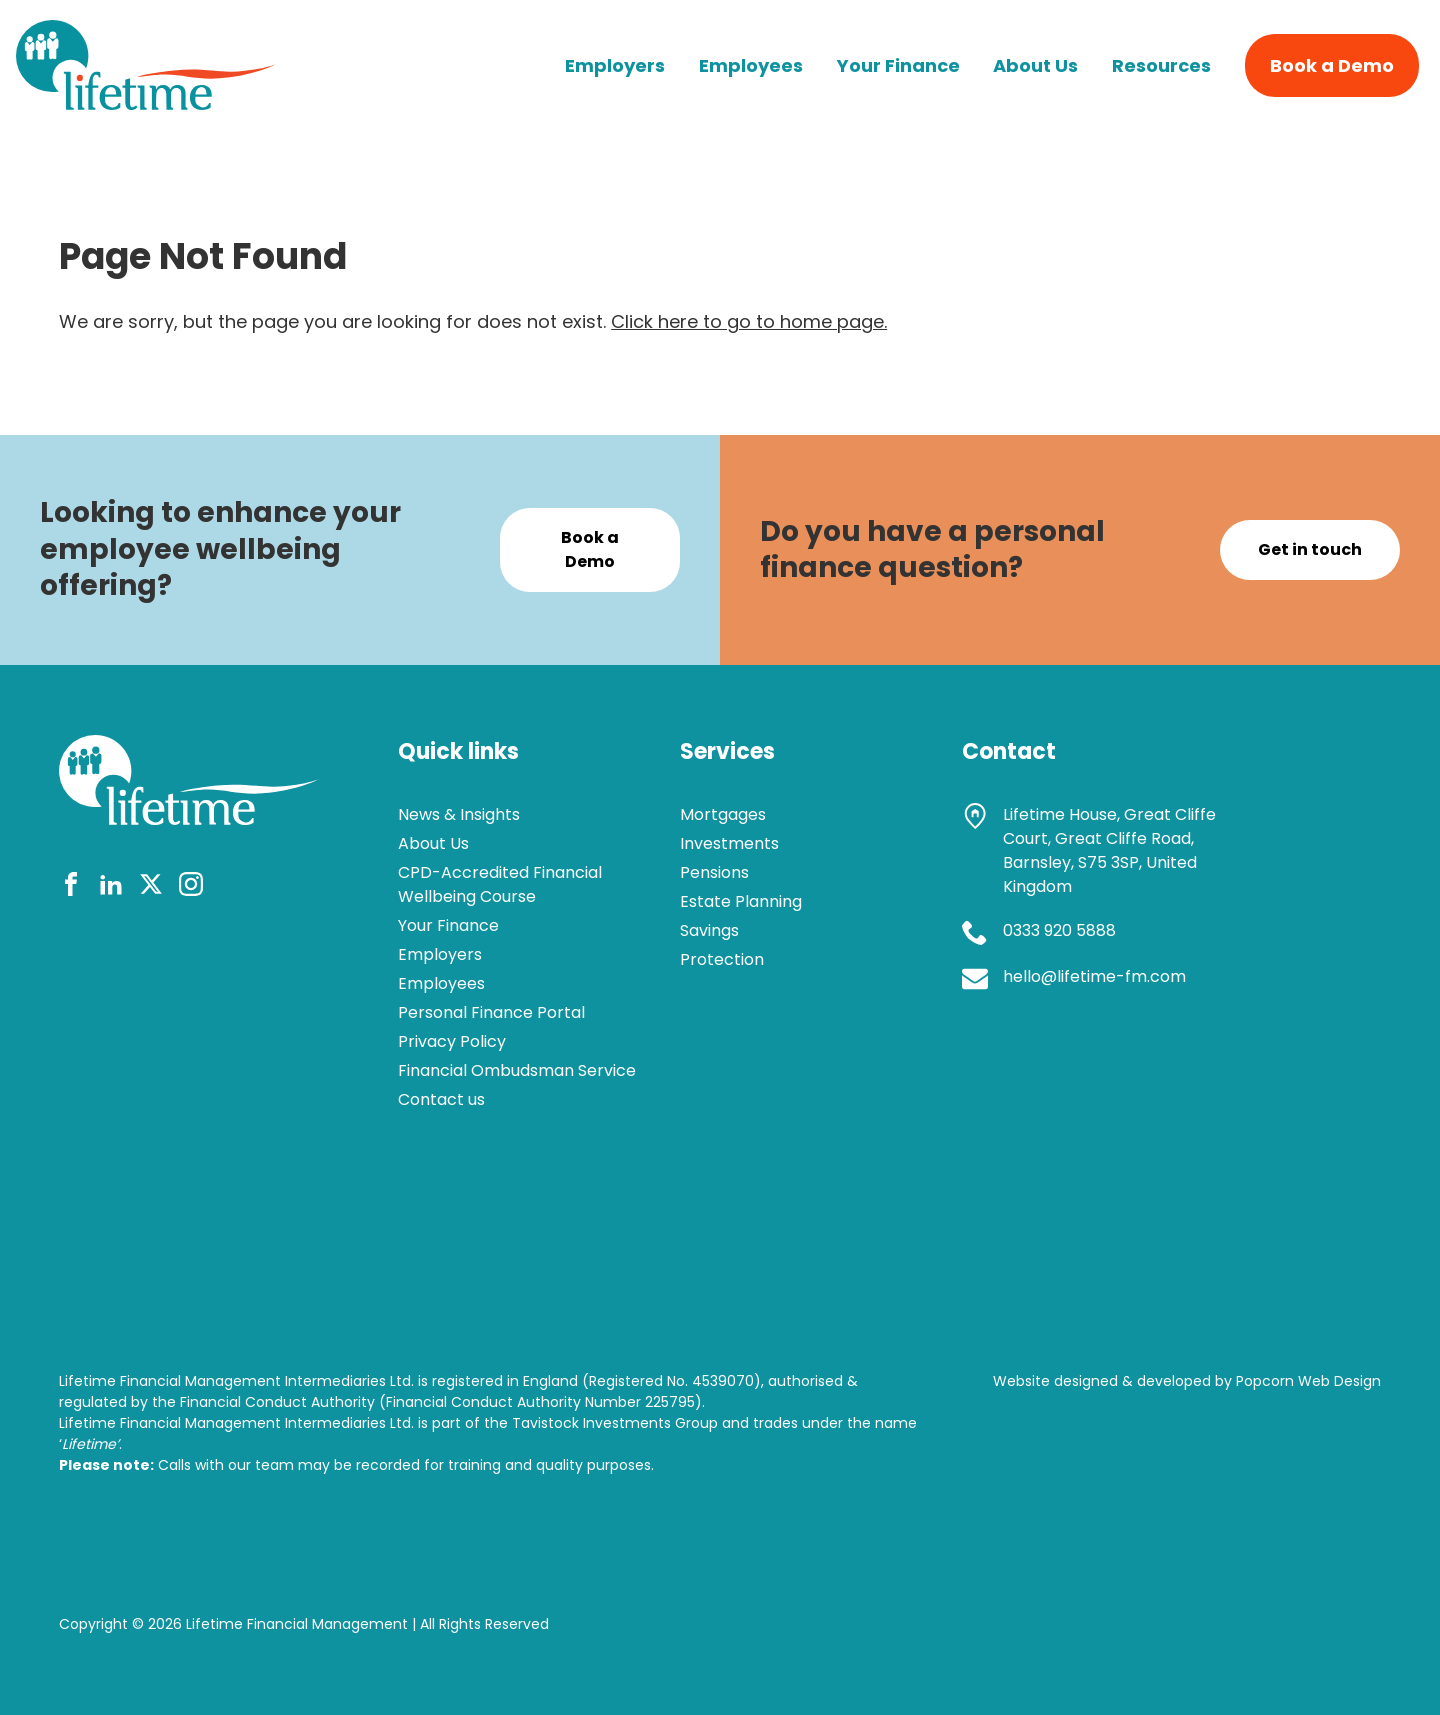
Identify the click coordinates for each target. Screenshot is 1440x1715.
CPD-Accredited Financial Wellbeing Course (500, 884)
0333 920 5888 (1059, 930)
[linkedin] (111, 887)
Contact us (441, 1099)
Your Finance (898, 65)
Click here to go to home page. (749, 321)
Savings (709, 930)
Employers (615, 65)
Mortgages (723, 814)
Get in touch (1310, 549)
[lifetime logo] (146, 103)
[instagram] (191, 887)
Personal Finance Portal (491, 1012)
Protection (722, 959)
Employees (751, 65)
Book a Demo (1332, 65)
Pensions (714, 872)
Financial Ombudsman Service (517, 1070)
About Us (1035, 65)
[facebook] (71, 887)
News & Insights (459, 814)
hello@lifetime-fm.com (1094, 976)
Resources (1161, 65)
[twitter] (151, 887)
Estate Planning (741, 901)
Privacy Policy (452, 1041)
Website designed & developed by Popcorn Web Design (1187, 1381)
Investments (729, 843)
